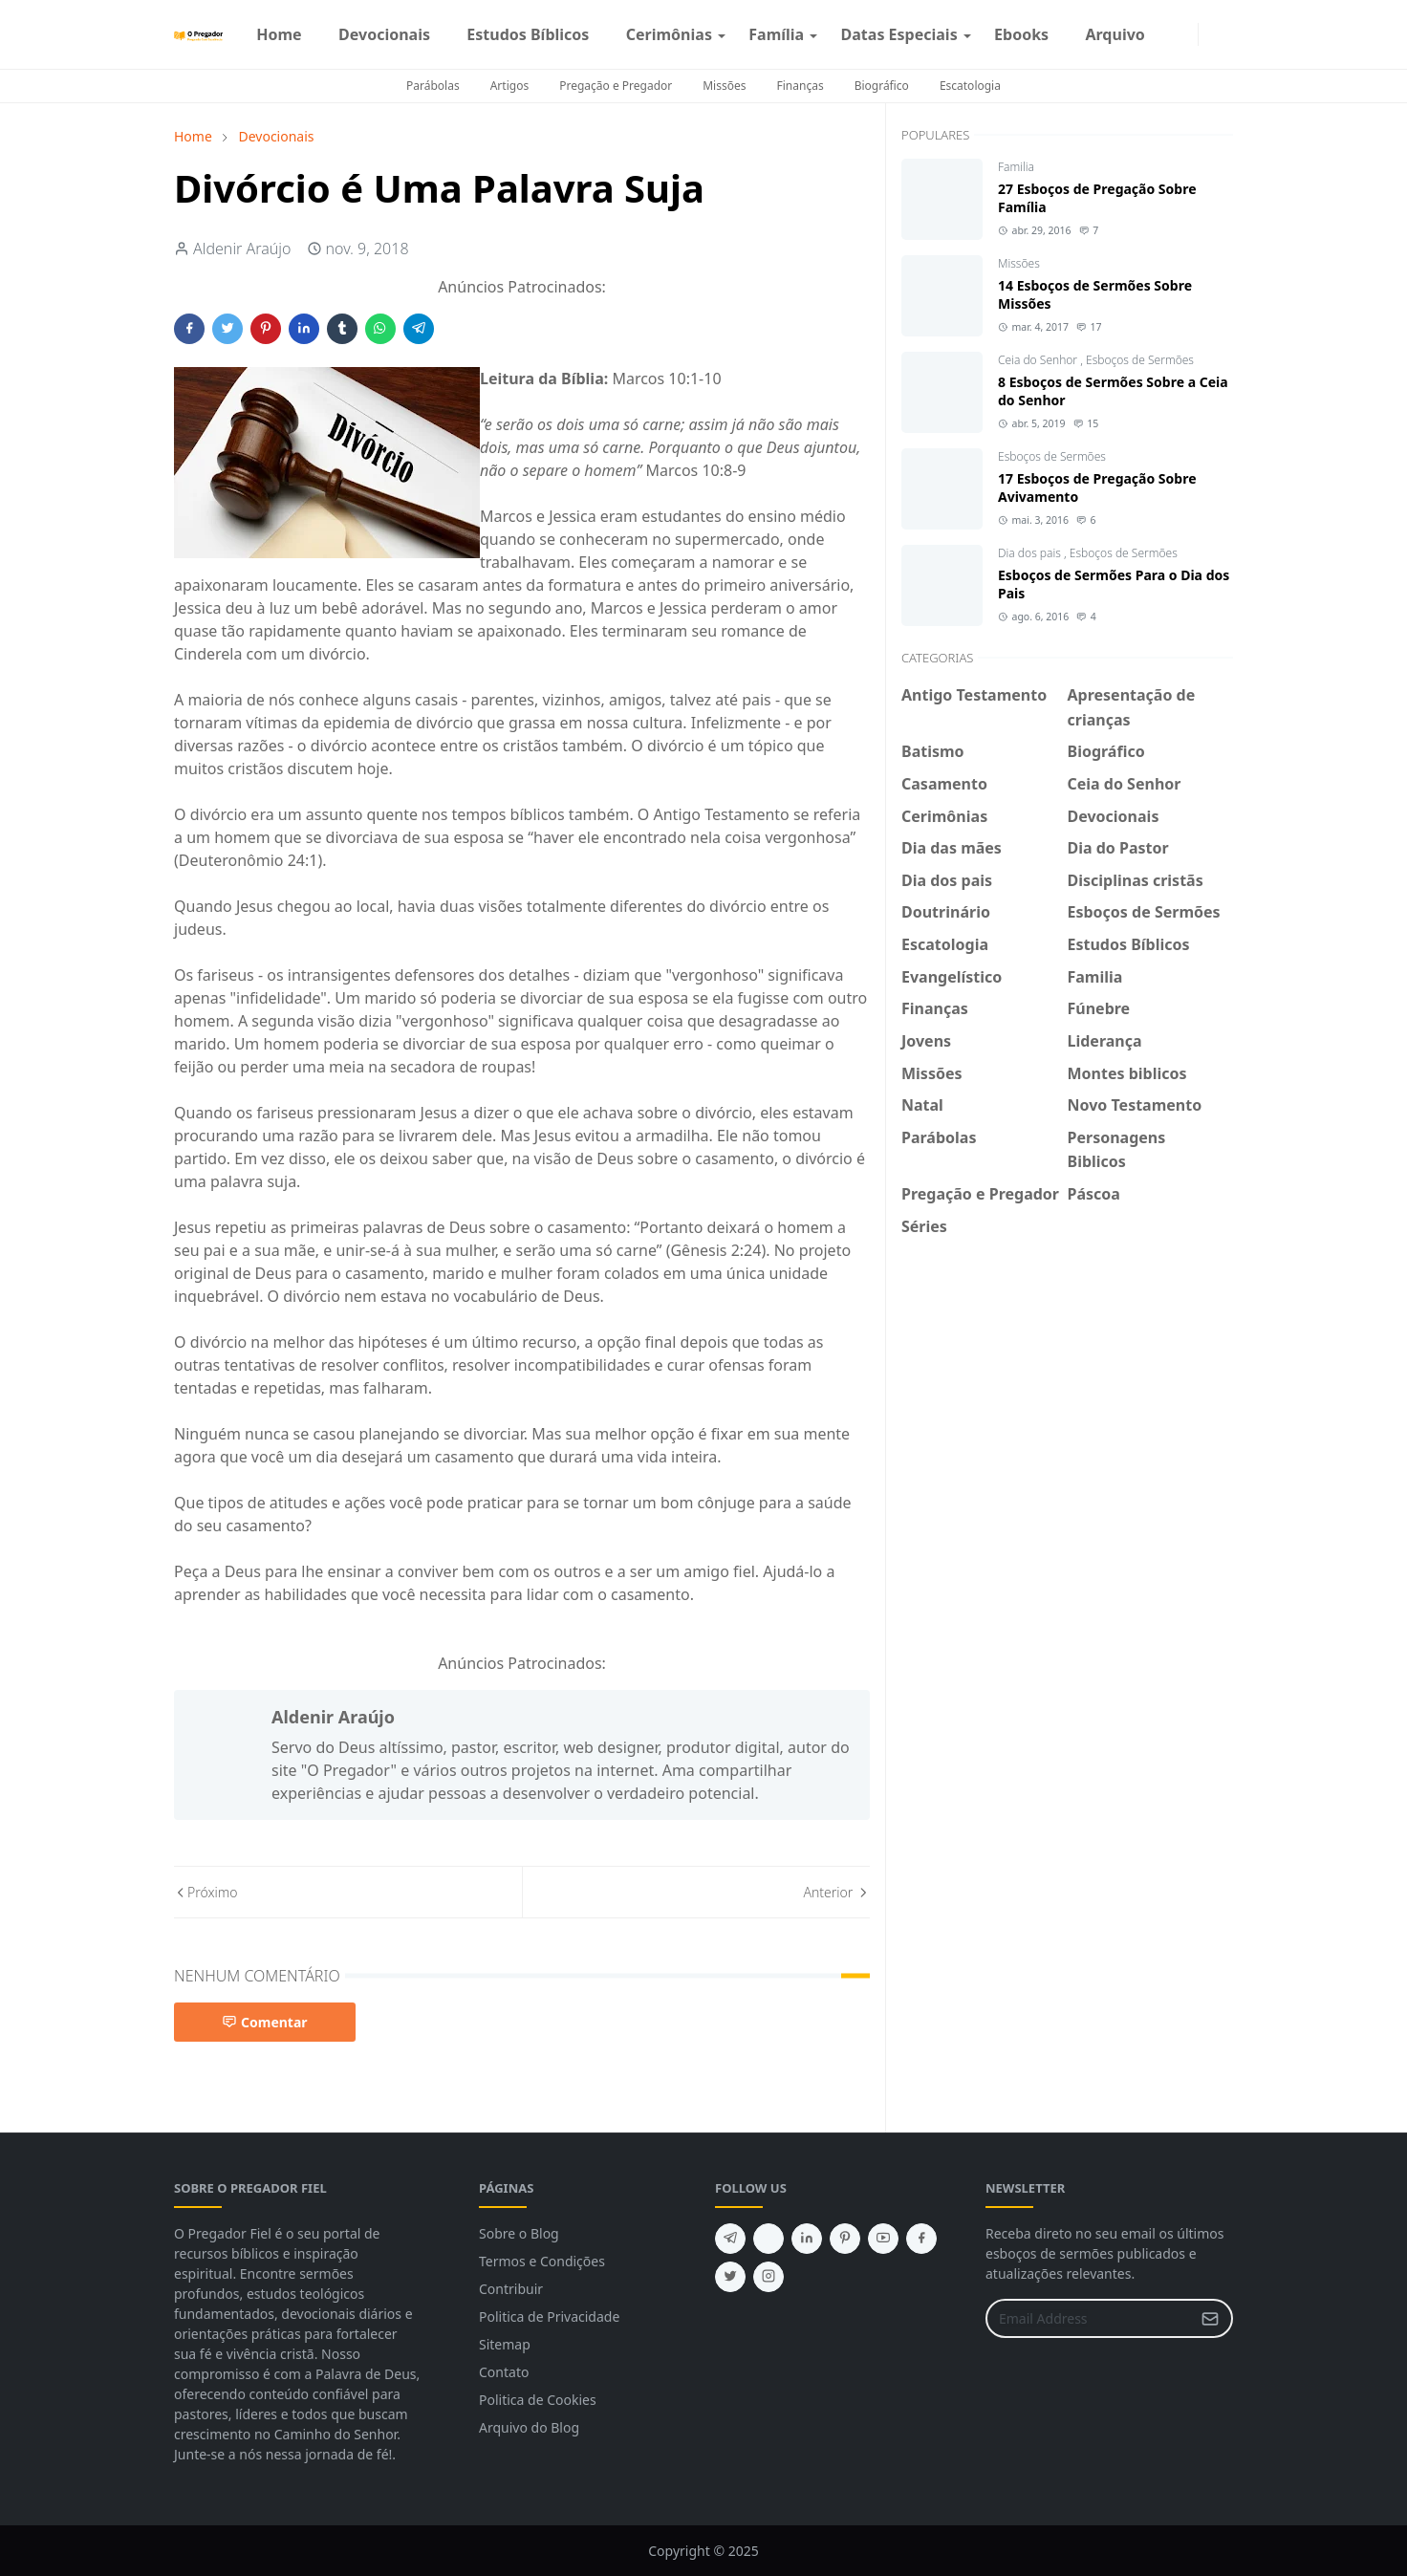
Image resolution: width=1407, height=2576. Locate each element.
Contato (504, 2372)
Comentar (265, 2022)
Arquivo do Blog (529, 2427)
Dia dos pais (1031, 553)
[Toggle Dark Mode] (1210, 34)
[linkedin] (806, 2238)
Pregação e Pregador (615, 85)
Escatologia (970, 85)
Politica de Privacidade (549, 2316)
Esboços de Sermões (1140, 360)
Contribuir (511, 2289)
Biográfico (882, 85)
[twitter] (730, 2277)
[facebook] (1171, 34)
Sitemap (504, 2344)
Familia (1016, 167)
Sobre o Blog (519, 2233)
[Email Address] (1088, 2318)
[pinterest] (845, 2238)
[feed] (768, 2238)
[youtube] (883, 2238)
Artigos (509, 85)
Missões (724, 85)
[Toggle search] (1225, 34)
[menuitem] (279, 34)
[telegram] (730, 2238)
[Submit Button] (1210, 2318)
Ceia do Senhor (1039, 360)
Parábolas (433, 85)
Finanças (800, 85)
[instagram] (1186, 34)
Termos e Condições (542, 2261)
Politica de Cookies (537, 2400)
